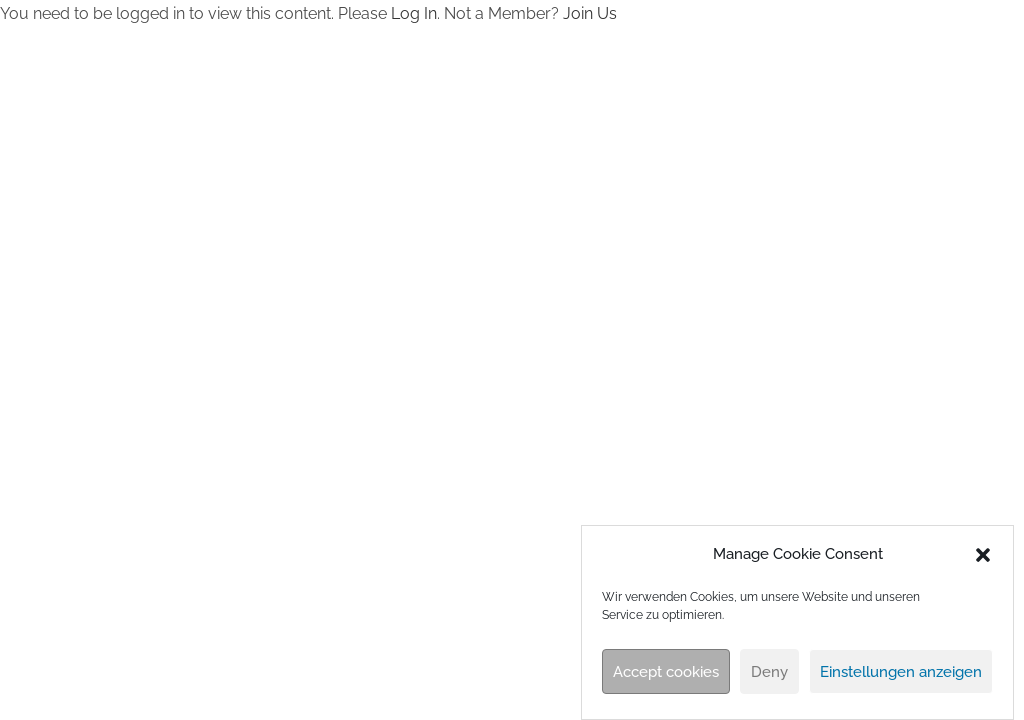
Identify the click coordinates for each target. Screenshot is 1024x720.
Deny (769, 672)
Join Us (590, 13)
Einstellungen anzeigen (901, 672)
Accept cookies (666, 672)
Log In (414, 13)
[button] (983, 555)
